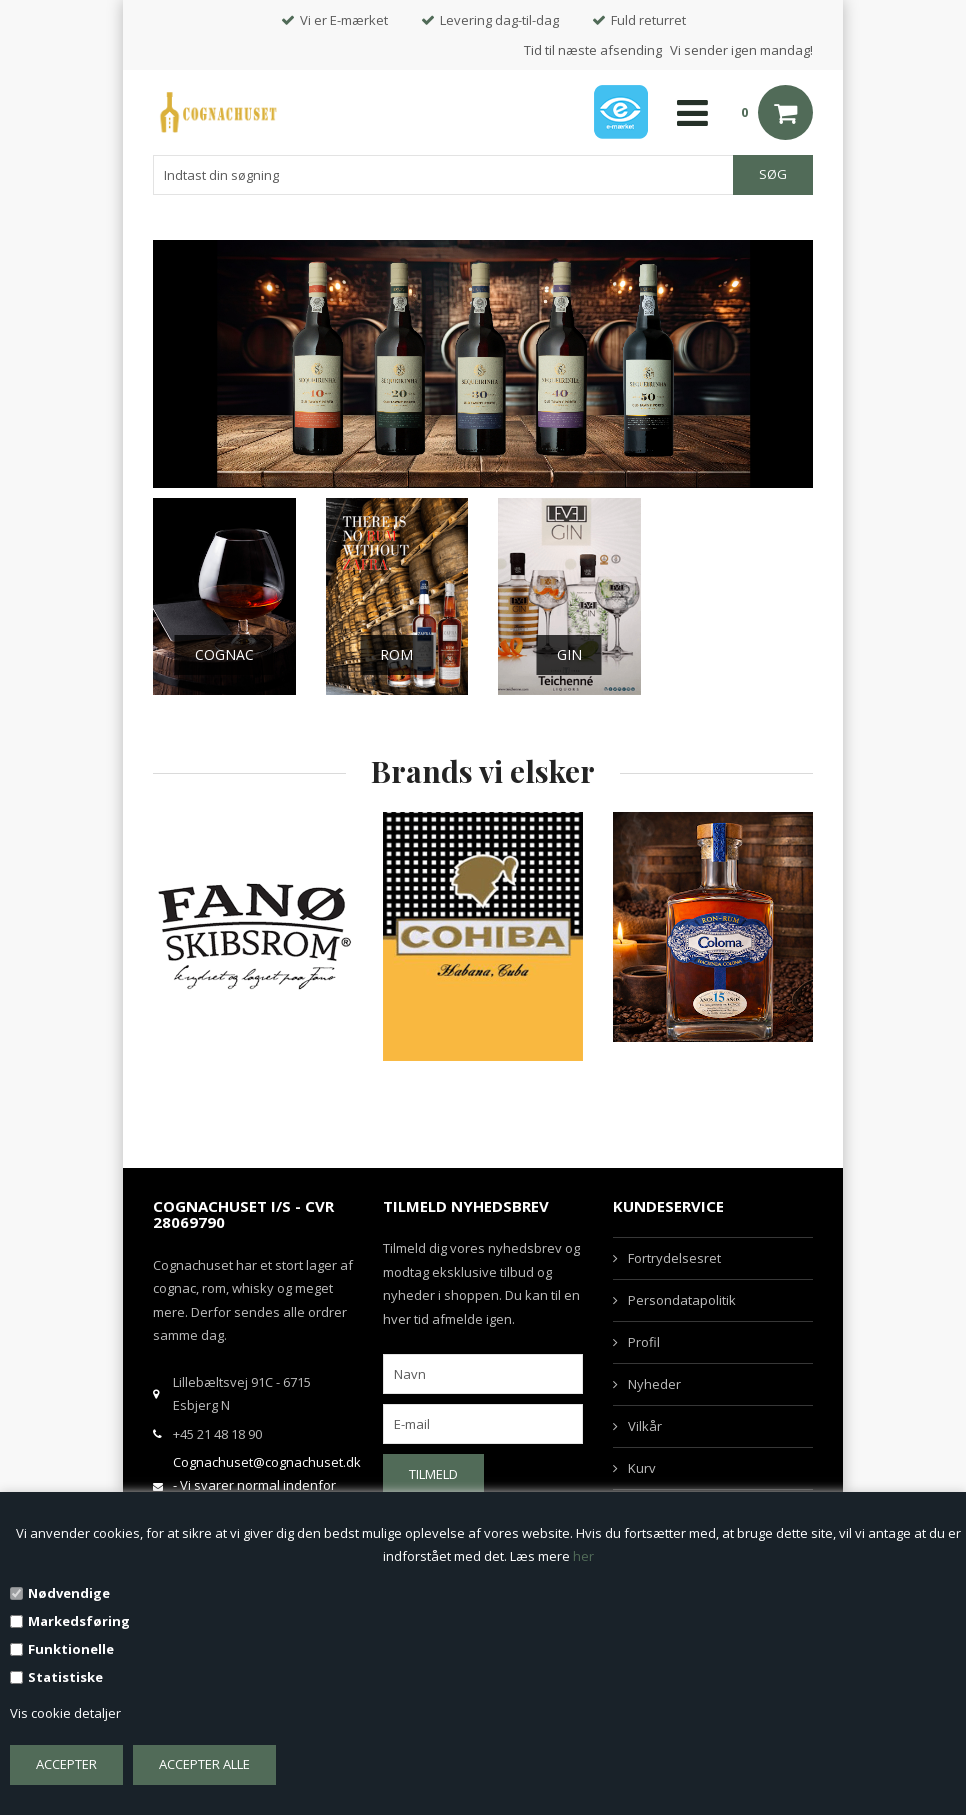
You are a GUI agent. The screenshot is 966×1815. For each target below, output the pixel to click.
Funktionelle (71, 1649)
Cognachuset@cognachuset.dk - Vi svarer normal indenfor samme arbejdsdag (267, 1485)
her (583, 1556)
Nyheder (654, 1384)
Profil (644, 1342)
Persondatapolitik (682, 1300)
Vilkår (645, 1426)
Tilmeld (433, 1474)
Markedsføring (79, 1621)
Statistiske (65, 1677)
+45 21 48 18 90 (217, 1434)
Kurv (642, 1468)
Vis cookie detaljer (65, 1713)
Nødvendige (69, 1593)
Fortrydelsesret (674, 1258)
